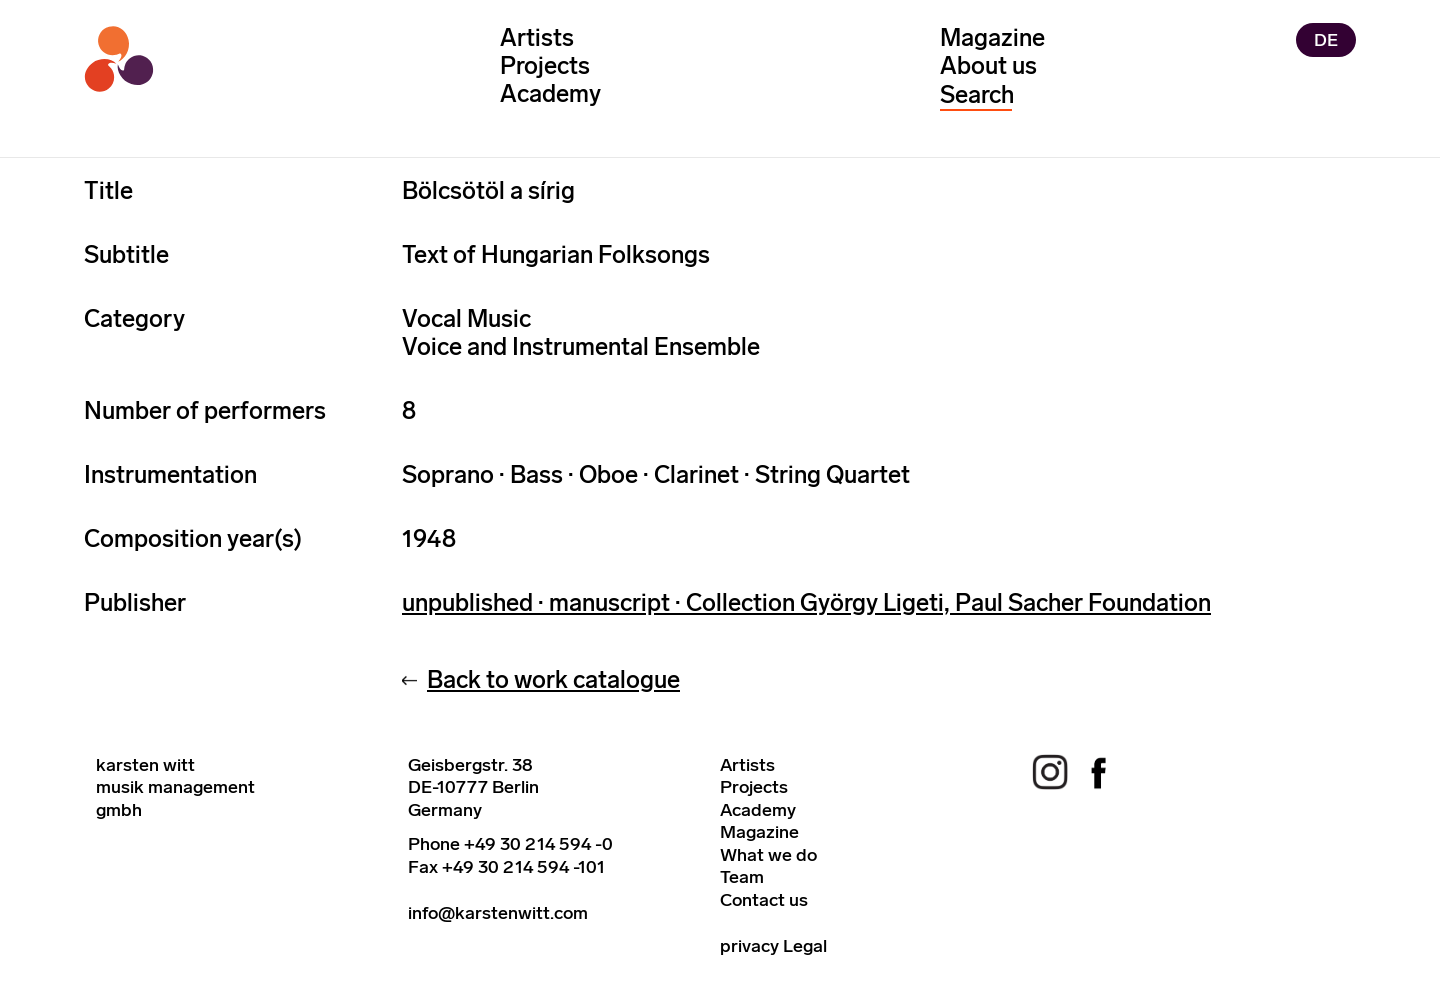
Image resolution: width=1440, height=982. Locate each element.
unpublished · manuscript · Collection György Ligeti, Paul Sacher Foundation (806, 602)
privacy (749, 946)
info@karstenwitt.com (498, 913)
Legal (805, 946)
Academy (550, 93)
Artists (537, 37)
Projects (545, 65)
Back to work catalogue (553, 679)
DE (1326, 40)
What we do (768, 855)
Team (742, 877)
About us (988, 65)
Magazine (992, 37)
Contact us (764, 900)
